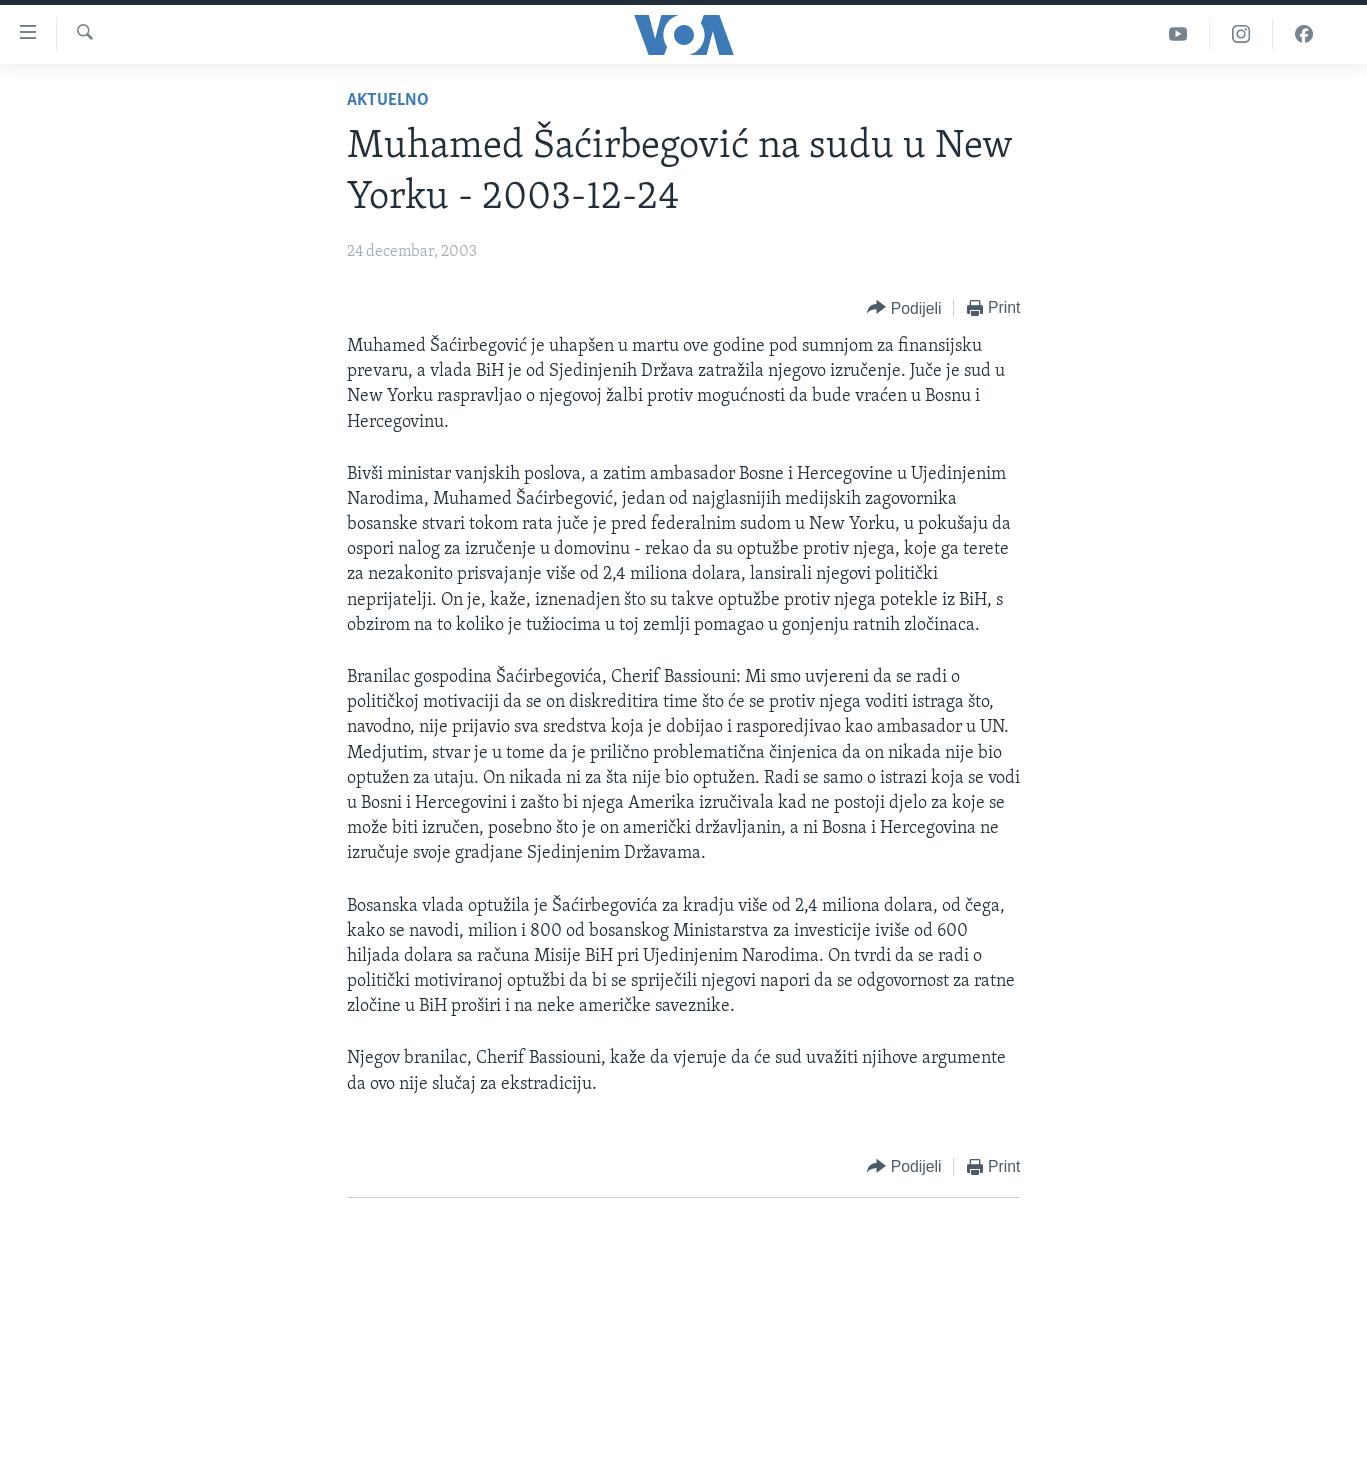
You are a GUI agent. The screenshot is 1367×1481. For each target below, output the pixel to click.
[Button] (904, 308)
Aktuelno (388, 100)
